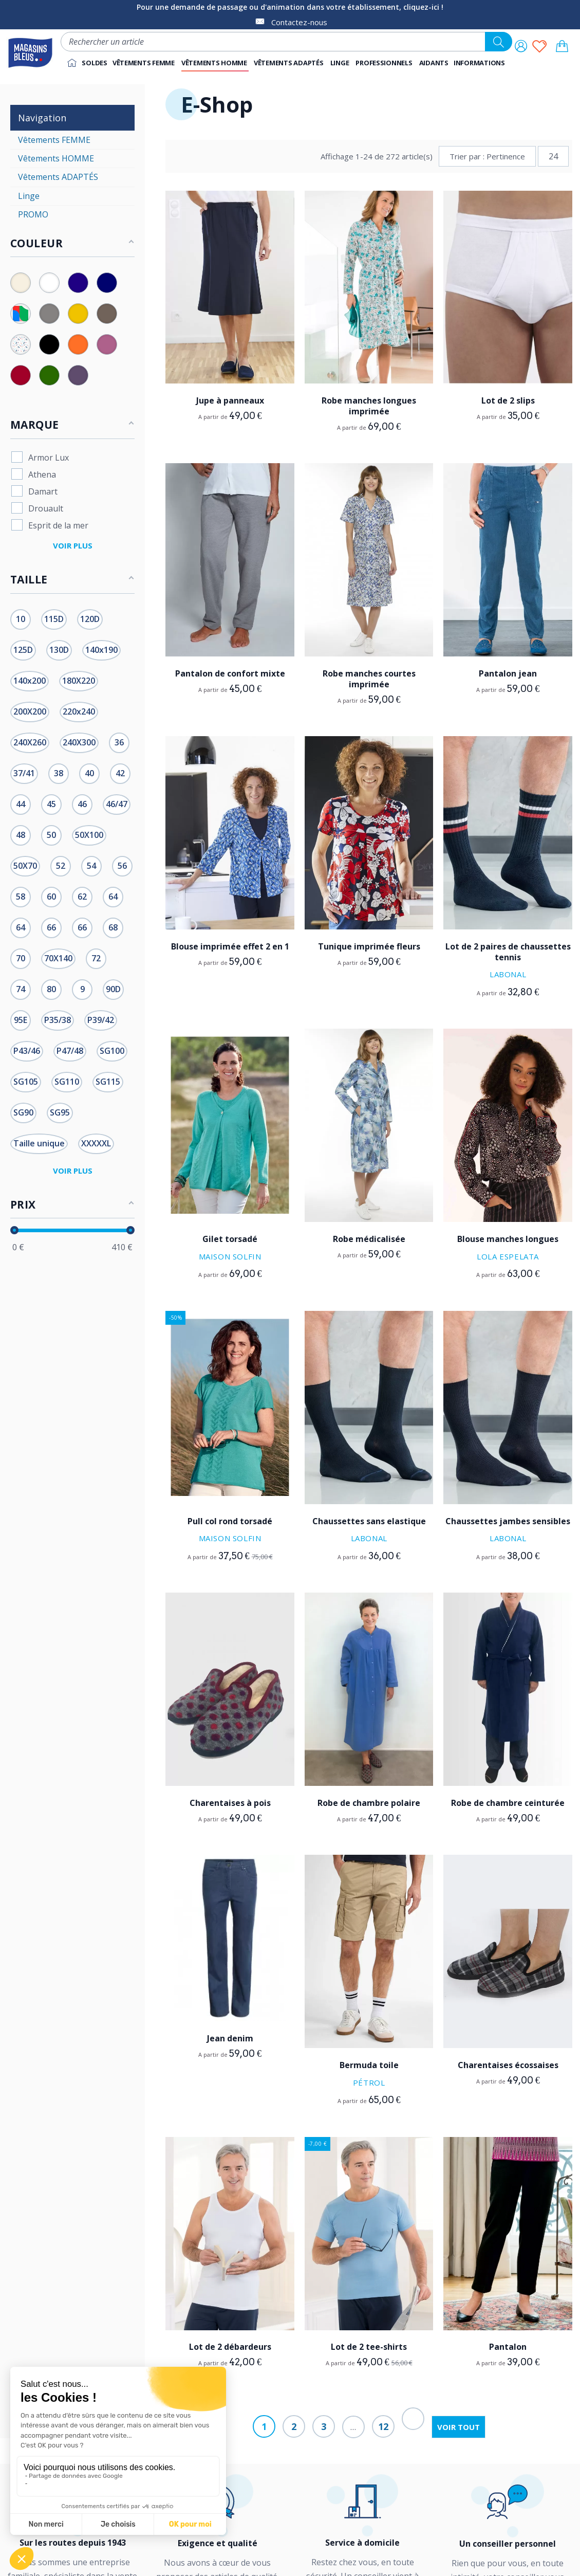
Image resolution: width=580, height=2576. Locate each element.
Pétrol (369, 2082)
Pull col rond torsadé (230, 1521)
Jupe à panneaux (230, 400)
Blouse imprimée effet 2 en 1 (230, 946)
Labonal (508, 974)
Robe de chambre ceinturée (508, 1802)
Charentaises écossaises (508, 2065)
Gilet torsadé (229, 1239)
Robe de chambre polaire (368, 1802)
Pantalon (508, 2346)
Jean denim (230, 2038)
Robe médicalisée (369, 1239)
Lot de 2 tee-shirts (369, 2346)
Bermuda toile (369, 2065)
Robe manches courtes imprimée (369, 679)
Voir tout (458, 2427)
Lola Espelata (508, 1256)
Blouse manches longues (507, 1239)
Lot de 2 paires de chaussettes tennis (508, 952)
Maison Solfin (230, 1256)
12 (383, 2426)
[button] (385, 62)
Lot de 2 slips (508, 400)
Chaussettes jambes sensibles (507, 1521)
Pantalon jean (508, 673)
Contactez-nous (299, 22)
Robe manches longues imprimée (369, 406)
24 (553, 156)
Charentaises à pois (230, 1802)
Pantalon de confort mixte (230, 673)
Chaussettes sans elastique (369, 1521)
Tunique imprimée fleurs (369, 946)
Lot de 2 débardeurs (230, 2346)
